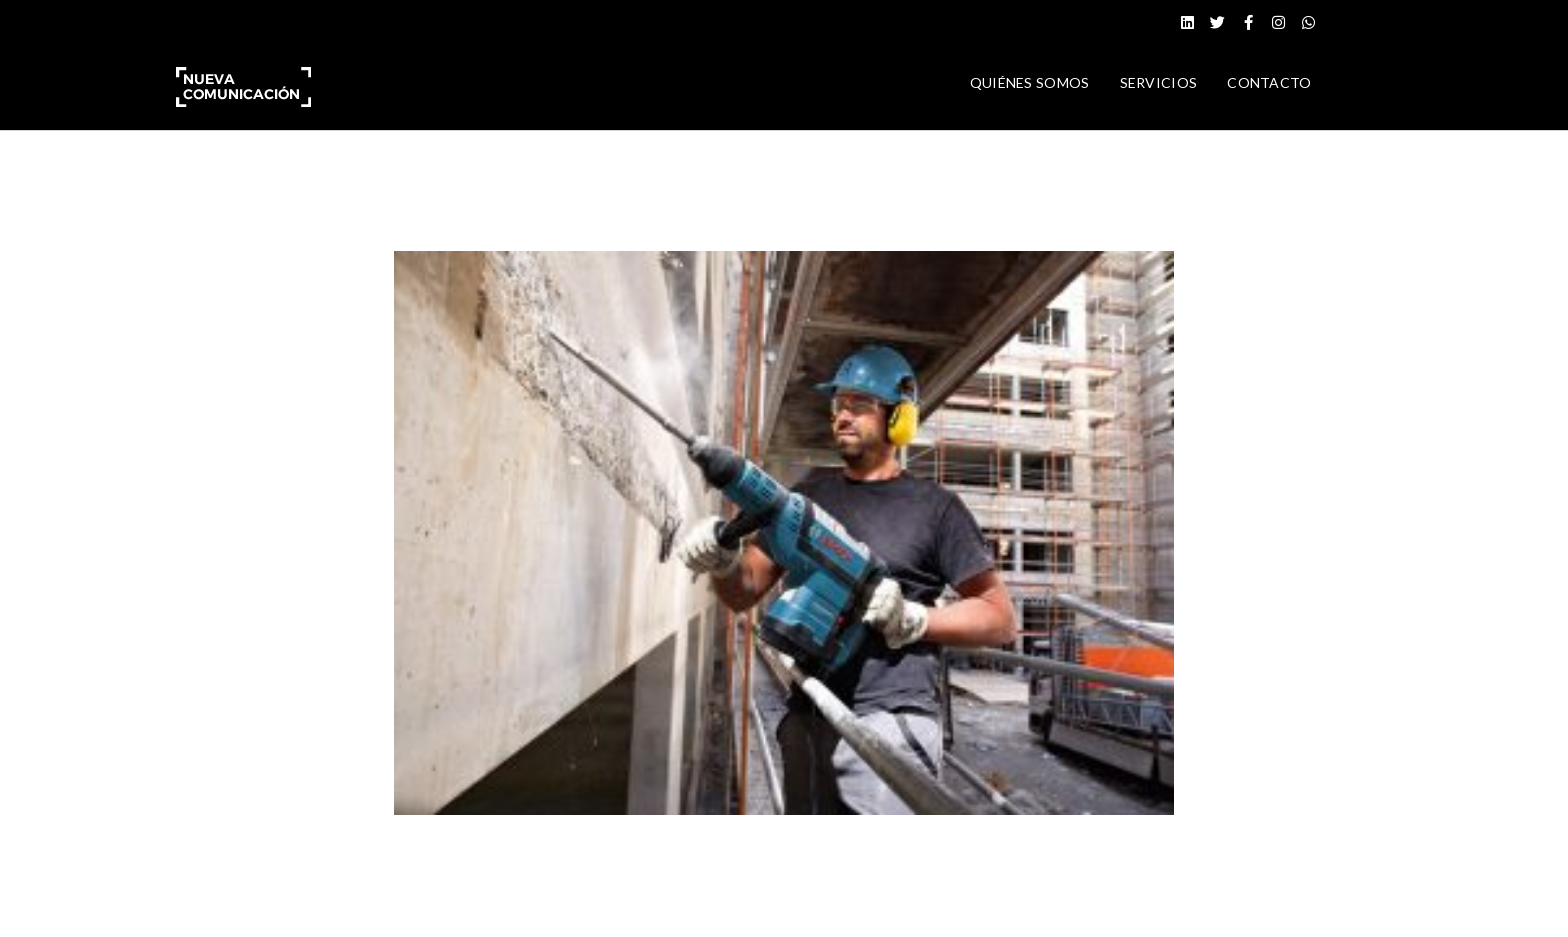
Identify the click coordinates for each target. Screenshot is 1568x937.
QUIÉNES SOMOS (1030, 82)
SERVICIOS (1159, 82)
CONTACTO (1269, 82)
